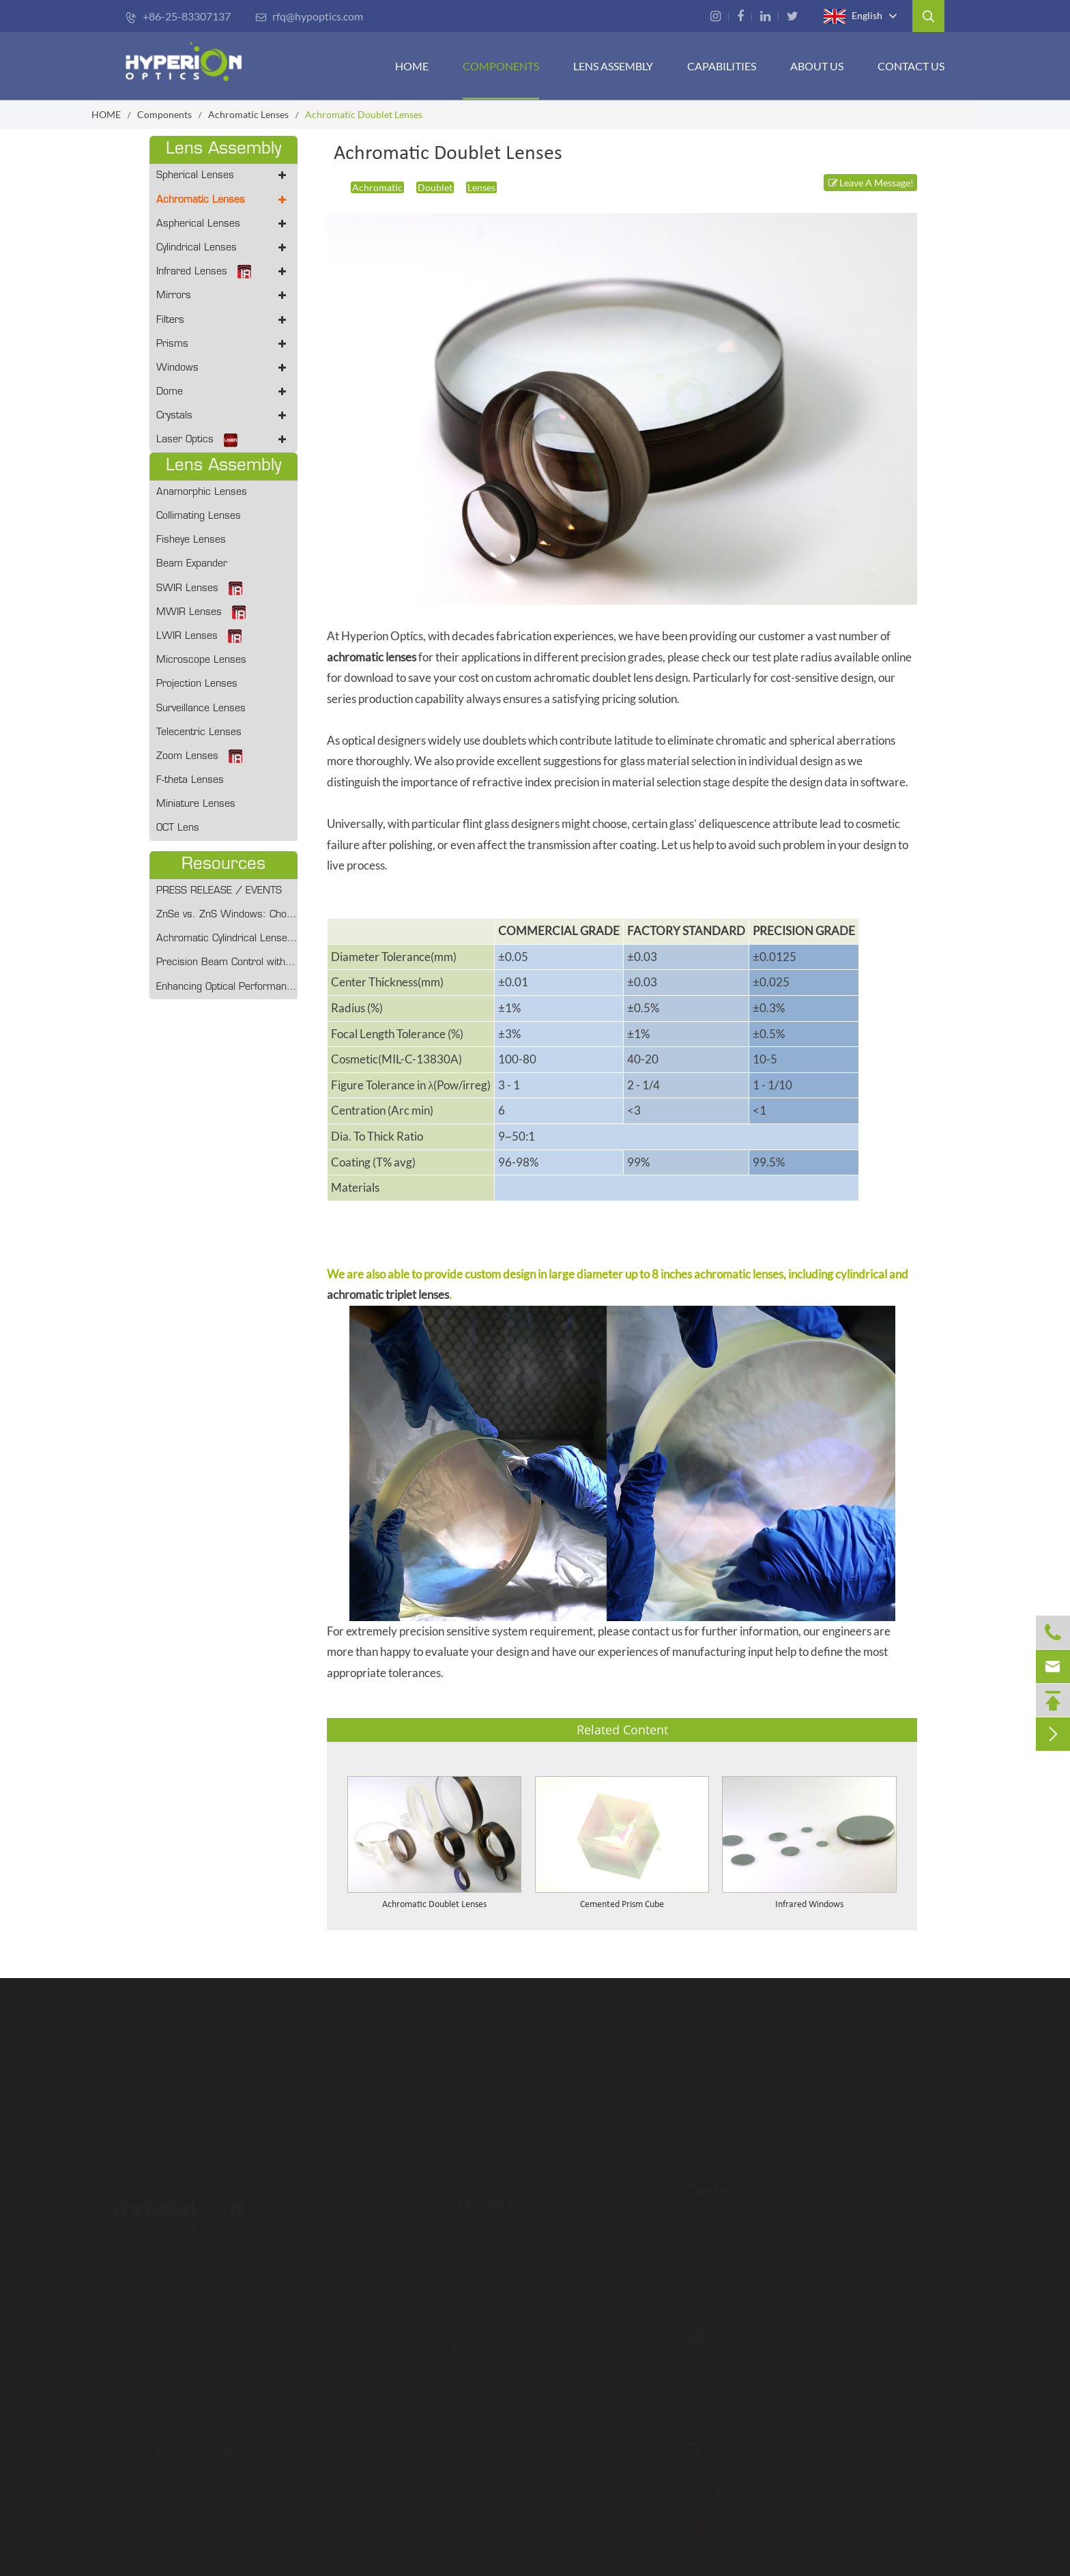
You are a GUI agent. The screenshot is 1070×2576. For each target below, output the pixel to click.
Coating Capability (500, 2416)
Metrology (481, 2436)
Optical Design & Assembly (520, 2456)
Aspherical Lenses (223, 224)
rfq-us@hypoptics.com (785, 2412)
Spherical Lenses (223, 175)
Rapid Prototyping (499, 2495)
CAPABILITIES (721, 65)
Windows (223, 368)
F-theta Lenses (190, 780)
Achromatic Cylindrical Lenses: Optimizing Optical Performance (227, 939)
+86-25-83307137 (178, 16)
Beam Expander (191, 564)
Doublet (435, 187)
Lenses (481, 187)
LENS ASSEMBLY (496, 2271)
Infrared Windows (809, 1905)
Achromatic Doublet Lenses (363, 114)
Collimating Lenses (198, 516)
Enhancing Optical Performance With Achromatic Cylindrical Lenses (227, 987)
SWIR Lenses (199, 588)
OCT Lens (177, 828)
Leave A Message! (870, 182)
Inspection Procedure (507, 2377)
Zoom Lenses (199, 756)
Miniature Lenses (195, 804)
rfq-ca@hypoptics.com (784, 2492)
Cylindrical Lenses (223, 248)
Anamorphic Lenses (201, 492)
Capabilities (492, 2347)
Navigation (489, 2203)
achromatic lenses (371, 657)
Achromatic (377, 187)
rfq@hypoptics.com (309, 16)
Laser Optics (223, 439)
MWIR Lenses (201, 612)
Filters (223, 320)
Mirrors (223, 295)
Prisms (223, 344)
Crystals (223, 416)
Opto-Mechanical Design (515, 2476)
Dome (223, 392)
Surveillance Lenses (201, 709)
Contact (712, 2190)
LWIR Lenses (199, 636)
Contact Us (911, 65)
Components (501, 65)
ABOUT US (816, 65)
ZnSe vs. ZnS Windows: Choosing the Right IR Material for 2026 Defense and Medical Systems (227, 915)
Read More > (144, 2403)
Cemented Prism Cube (622, 1905)
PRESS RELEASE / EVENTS (219, 891)
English (853, 16)
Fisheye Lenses (191, 540)
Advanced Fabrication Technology (535, 2396)
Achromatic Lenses (248, 114)
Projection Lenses (196, 684)
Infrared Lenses (223, 272)
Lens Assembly (613, 65)
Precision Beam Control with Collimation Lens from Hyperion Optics (227, 963)
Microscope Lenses (201, 660)
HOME (412, 65)
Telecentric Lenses (199, 733)
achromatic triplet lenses (388, 1294)
